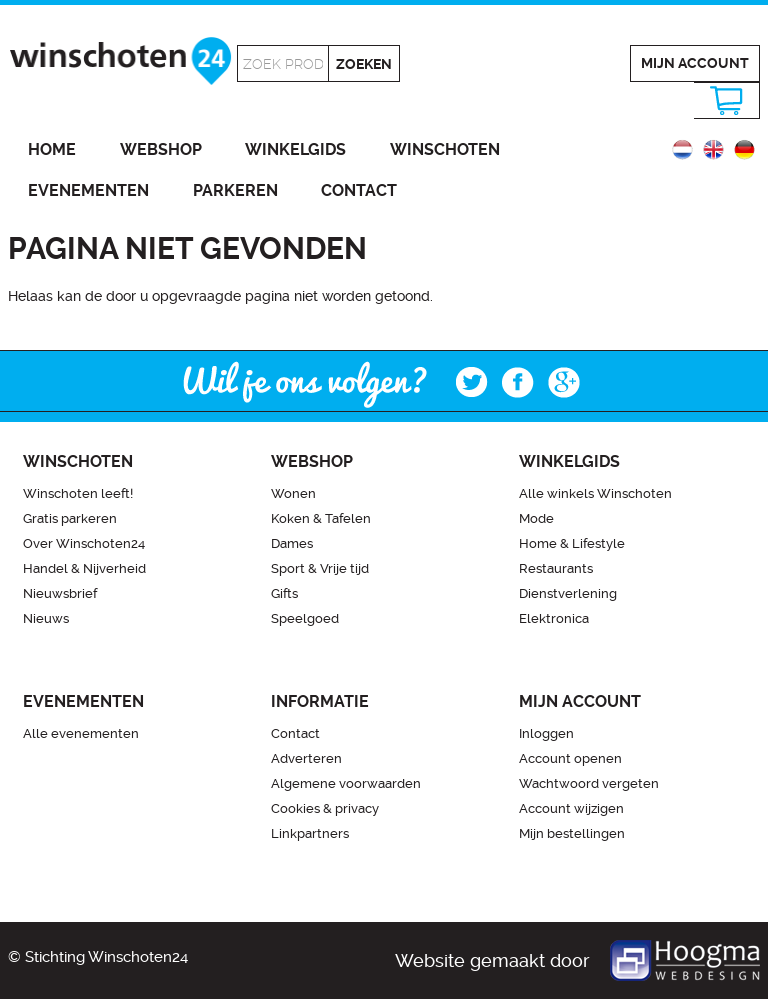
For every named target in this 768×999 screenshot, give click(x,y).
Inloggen (546, 733)
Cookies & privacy (325, 808)
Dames (292, 543)
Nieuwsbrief (60, 593)
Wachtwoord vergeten (589, 783)
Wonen (293, 493)
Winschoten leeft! (78, 493)
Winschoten (445, 149)
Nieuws (46, 618)
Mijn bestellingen (572, 833)
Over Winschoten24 (84, 543)
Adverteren (306, 758)
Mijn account (695, 63)
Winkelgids (295, 149)
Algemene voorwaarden (346, 783)
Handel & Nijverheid (84, 568)
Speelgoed (305, 618)
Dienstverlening (568, 593)
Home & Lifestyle (572, 543)
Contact (359, 190)
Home (52, 149)
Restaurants (556, 568)
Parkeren (235, 190)
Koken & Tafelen (321, 518)
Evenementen (88, 190)
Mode (536, 518)
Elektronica (554, 618)
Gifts (284, 593)
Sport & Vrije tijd (320, 568)
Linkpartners (310, 833)
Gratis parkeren (70, 518)
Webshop (161, 149)
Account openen (570, 758)
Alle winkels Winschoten (595, 493)
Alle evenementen (81, 733)
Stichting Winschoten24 (106, 957)
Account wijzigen (571, 808)
